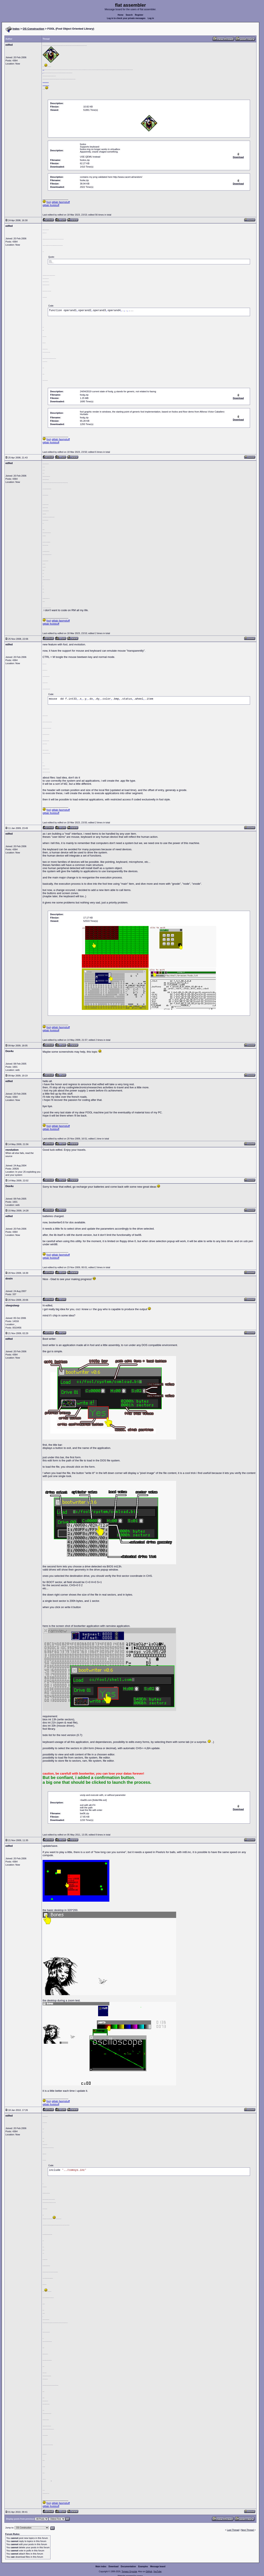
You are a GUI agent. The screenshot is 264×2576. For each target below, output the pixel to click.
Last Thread (233, 2530)
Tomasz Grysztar (129, 2571)
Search (129, 15)
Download (114, 2566)
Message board (157, 2566)
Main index (101, 2566)
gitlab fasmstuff (61, 202)
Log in (151, 18)
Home (121, 15)
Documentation (128, 2566)
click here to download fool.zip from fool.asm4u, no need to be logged (46, 85)
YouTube (157, 2571)
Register (139, 15)
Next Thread (247, 2530)
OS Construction (33, 28)
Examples (143, 2566)
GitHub (149, 2571)
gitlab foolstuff (51, 205)
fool (49, 202)
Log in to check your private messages (126, 18)
